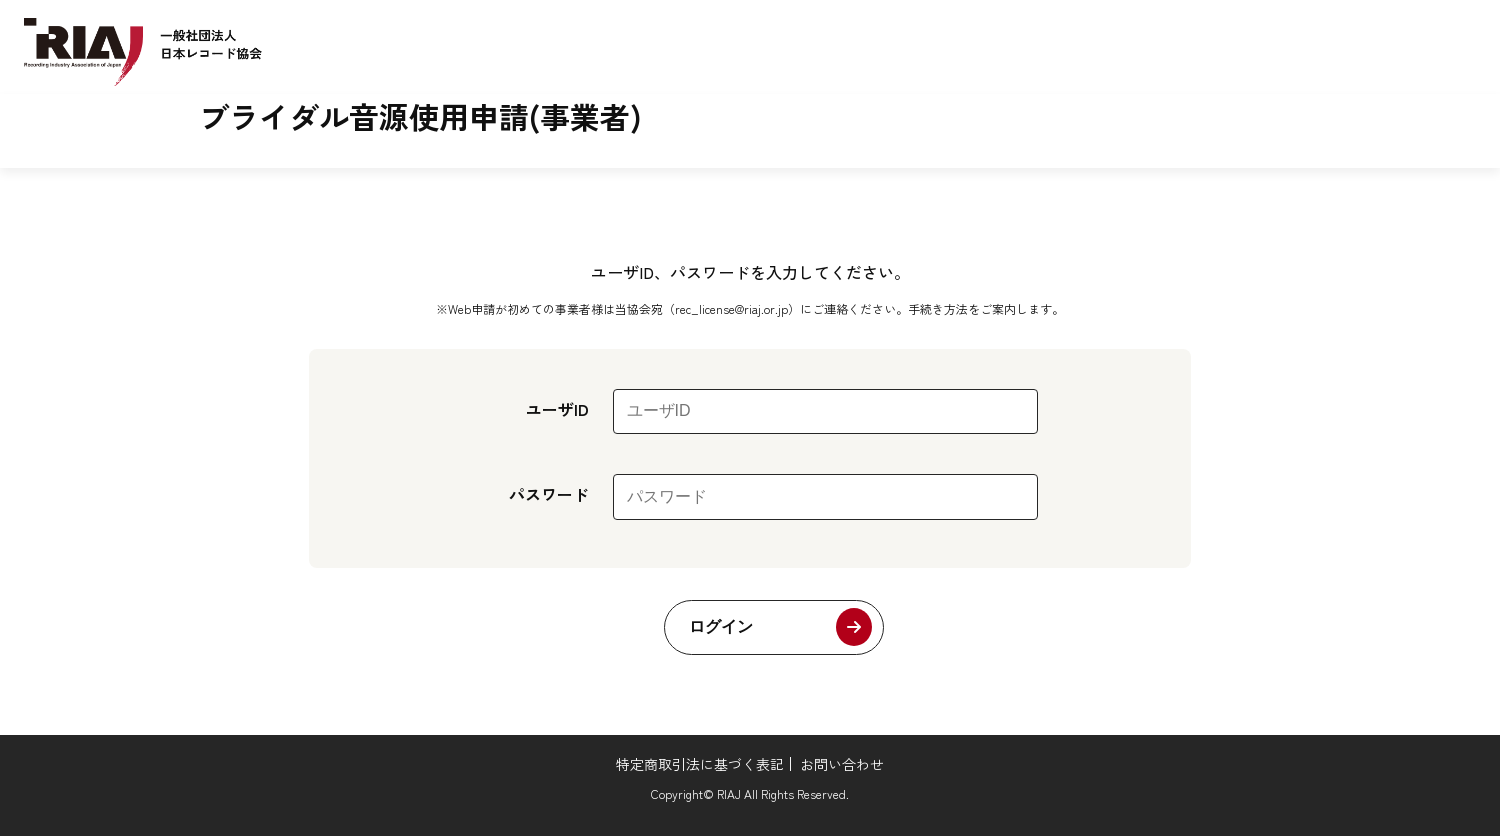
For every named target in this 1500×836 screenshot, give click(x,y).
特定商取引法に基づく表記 (700, 764)
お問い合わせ (842, 764)
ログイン (721, 626)
